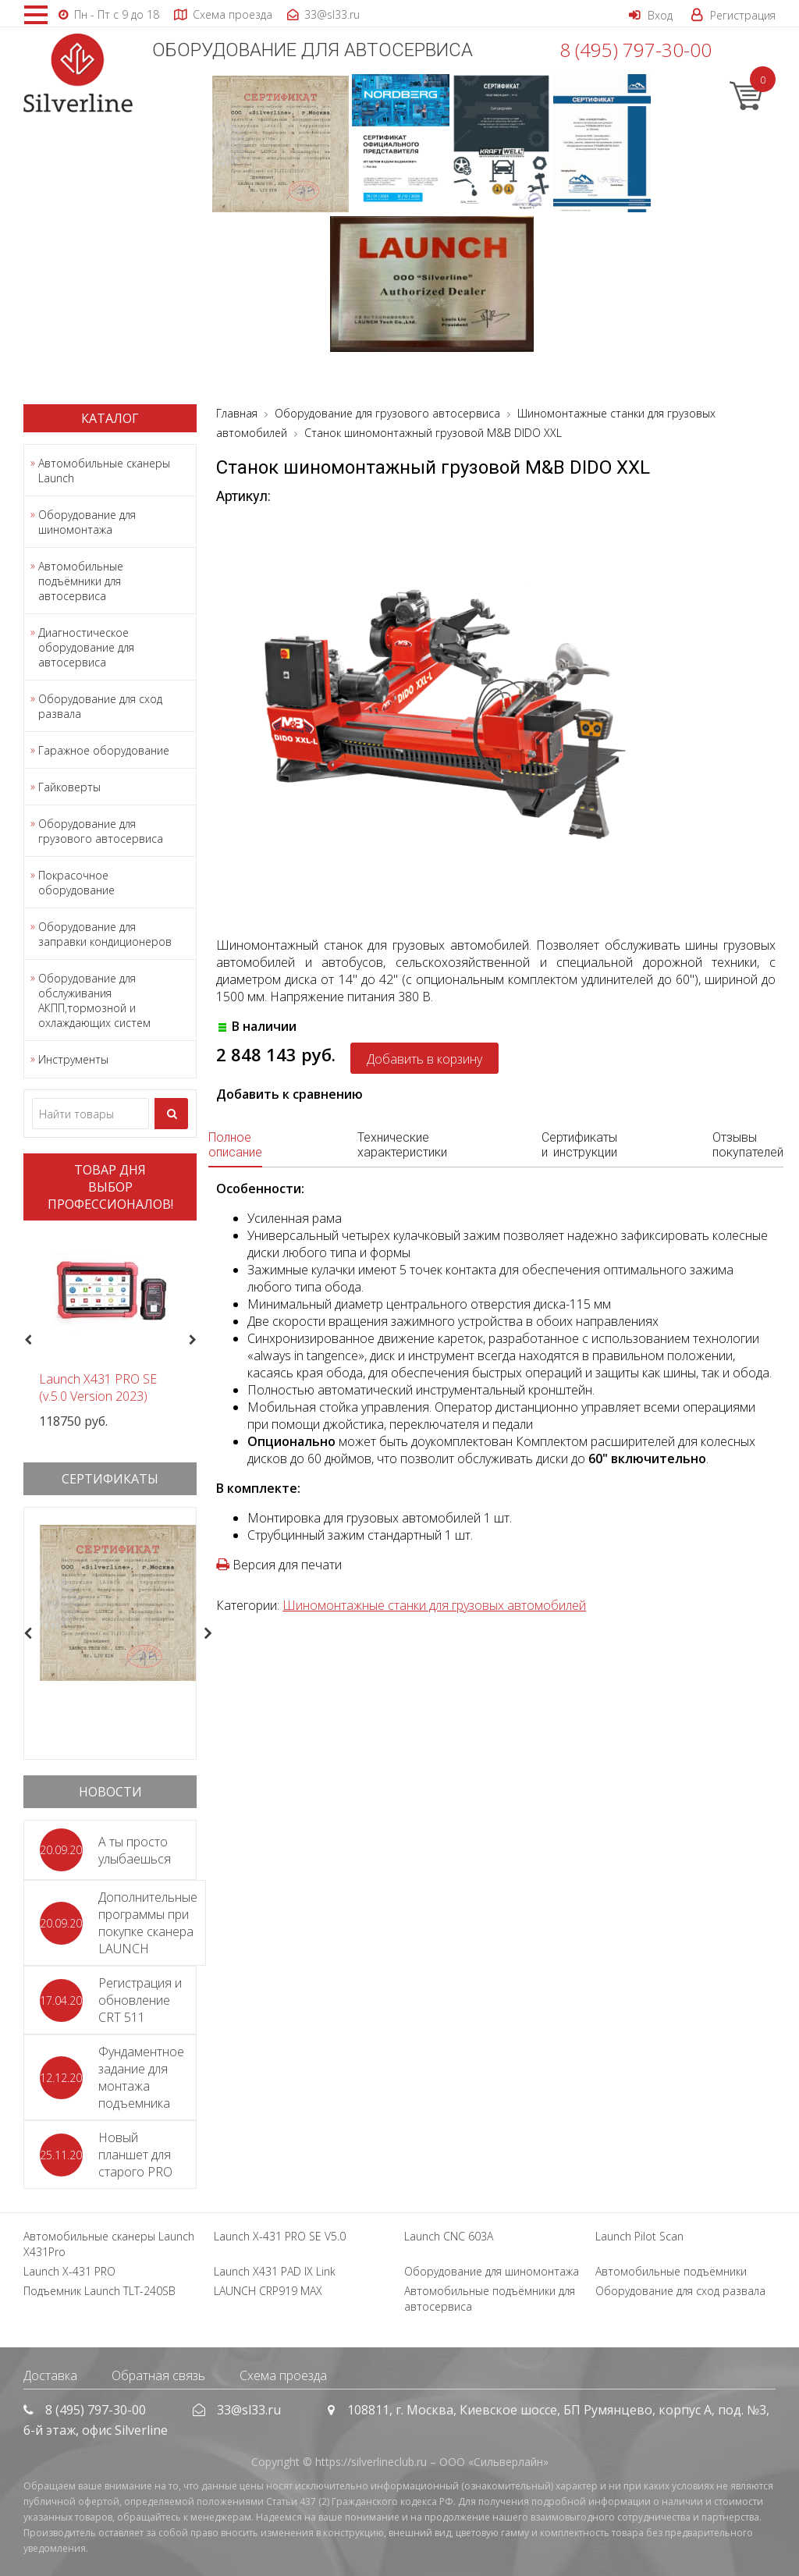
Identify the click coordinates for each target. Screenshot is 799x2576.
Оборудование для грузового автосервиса (100, 831)
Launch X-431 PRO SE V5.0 (280, 2236)
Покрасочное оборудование (76, 882)
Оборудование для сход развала (100, 706)
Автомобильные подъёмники (671, 2271)
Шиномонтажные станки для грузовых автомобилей (434, 1605)
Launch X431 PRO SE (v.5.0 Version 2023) (98, 1387)
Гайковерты (69, 787)
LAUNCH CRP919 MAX (268, 2290)
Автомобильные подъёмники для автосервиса (80, 581)
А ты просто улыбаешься (134, 1850)
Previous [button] (26, 1339)
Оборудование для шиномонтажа (87, 522)
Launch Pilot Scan (639, 2236)
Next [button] (198, 1339)
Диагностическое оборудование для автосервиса (86, 647)
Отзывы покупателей (747, 1145)
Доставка (50, 2375)
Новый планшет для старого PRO (135, 2154)
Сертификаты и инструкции (579, 1145)
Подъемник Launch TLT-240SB (99, 2290)
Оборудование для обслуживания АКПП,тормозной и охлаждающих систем (94, 1000)
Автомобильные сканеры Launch (104, 470)
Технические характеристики (402, 1145)
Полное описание (235, 1145)
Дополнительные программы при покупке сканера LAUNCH (147, 1922)
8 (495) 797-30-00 (635, 49)
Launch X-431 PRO (69, 2271)
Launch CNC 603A (448, 2236)
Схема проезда (283, 2375)
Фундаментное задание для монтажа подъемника (141, 2077)
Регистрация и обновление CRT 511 (140, 2000)
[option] (110, 1331)
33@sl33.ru (249, 2409)
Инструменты (73, 1059)
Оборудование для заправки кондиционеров (105, 934)
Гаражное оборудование (103, 750)
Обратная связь (158, 2375)
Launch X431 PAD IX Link (275, 2271)
